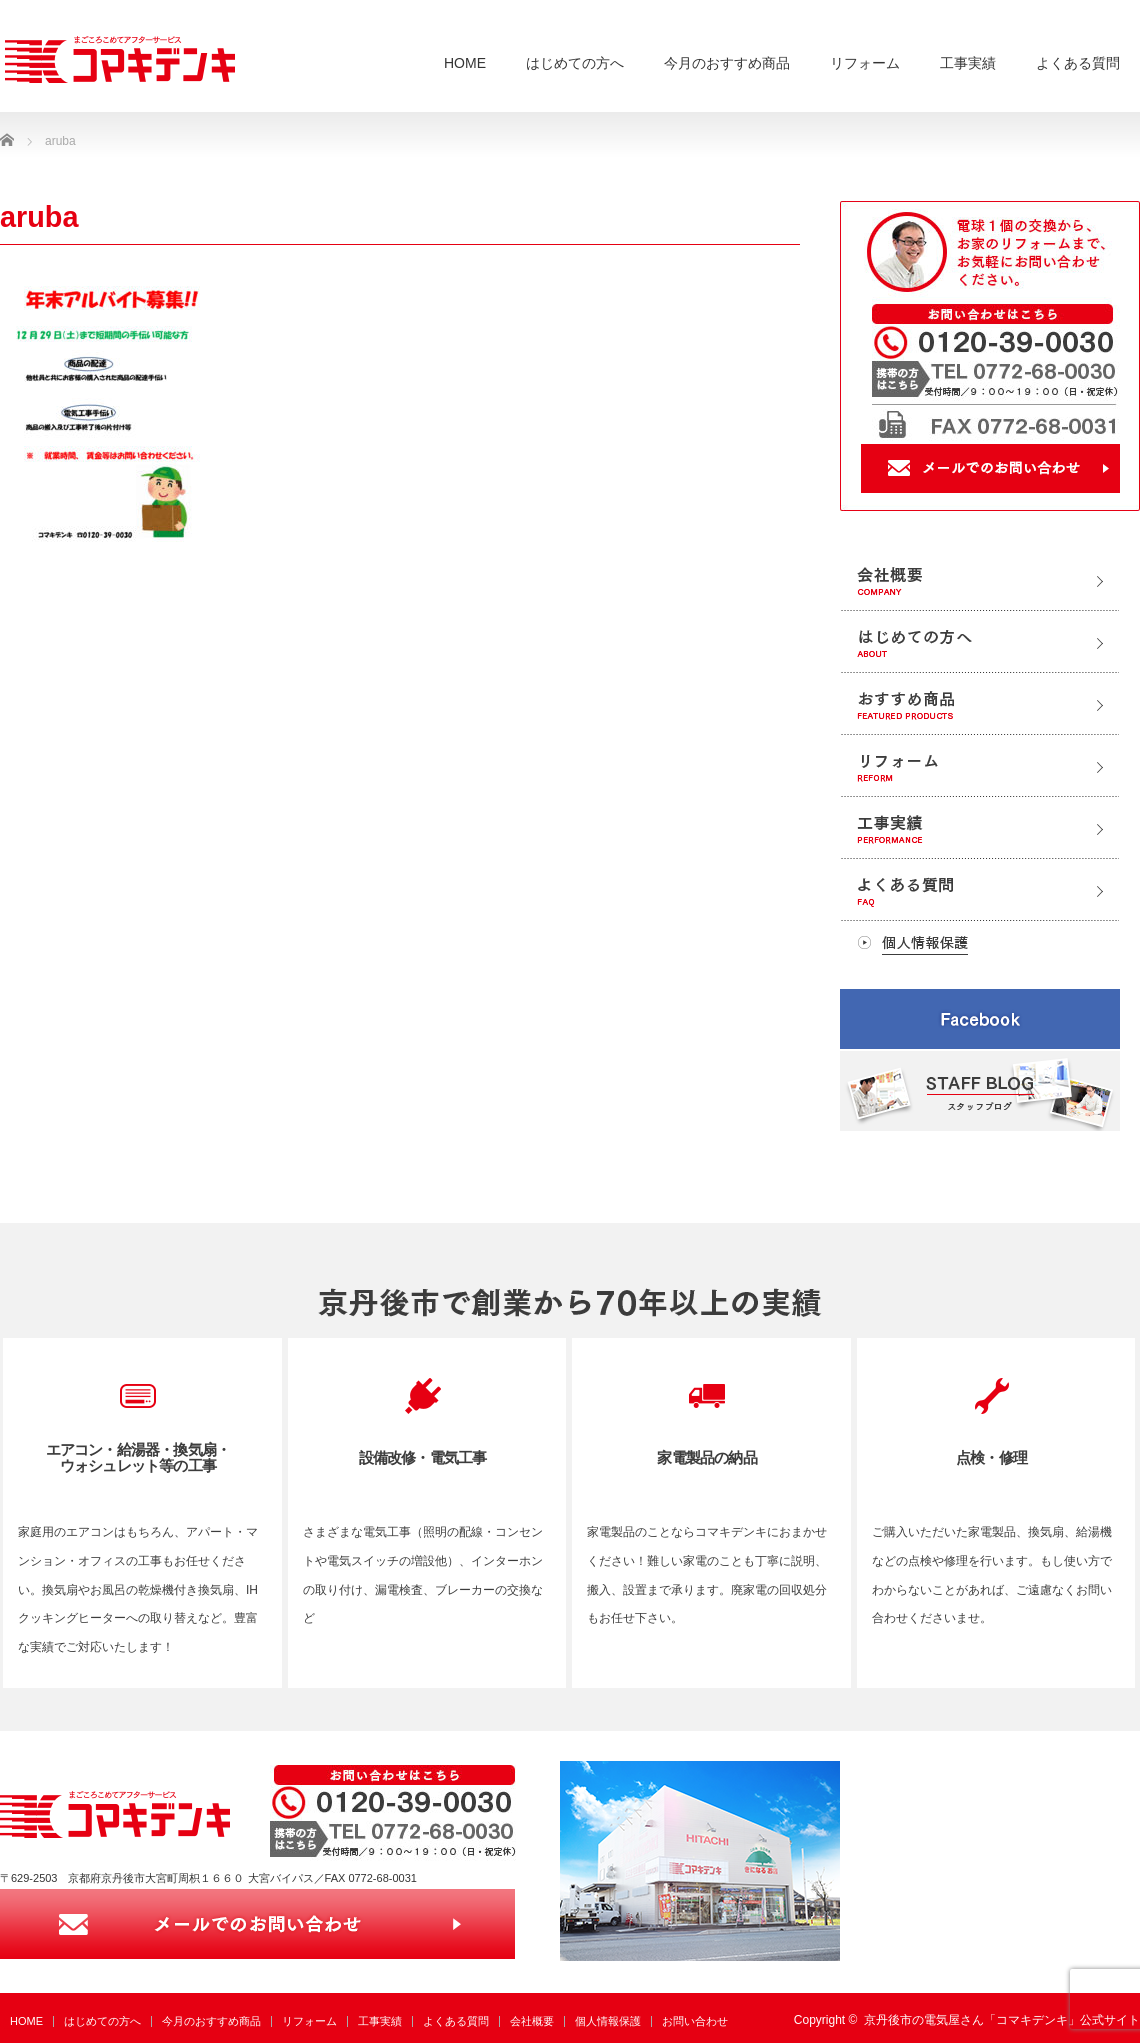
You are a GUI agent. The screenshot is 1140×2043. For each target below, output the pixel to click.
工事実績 (968, 63)
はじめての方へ (575, 63)
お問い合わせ (695, 2021)
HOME (465, 63)
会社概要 (532, 2021)
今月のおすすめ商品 (727, 63)
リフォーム (865, 63)
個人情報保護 (608, 2021)
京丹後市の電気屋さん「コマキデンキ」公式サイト (1002, 2020)
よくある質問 (1078, 63)
